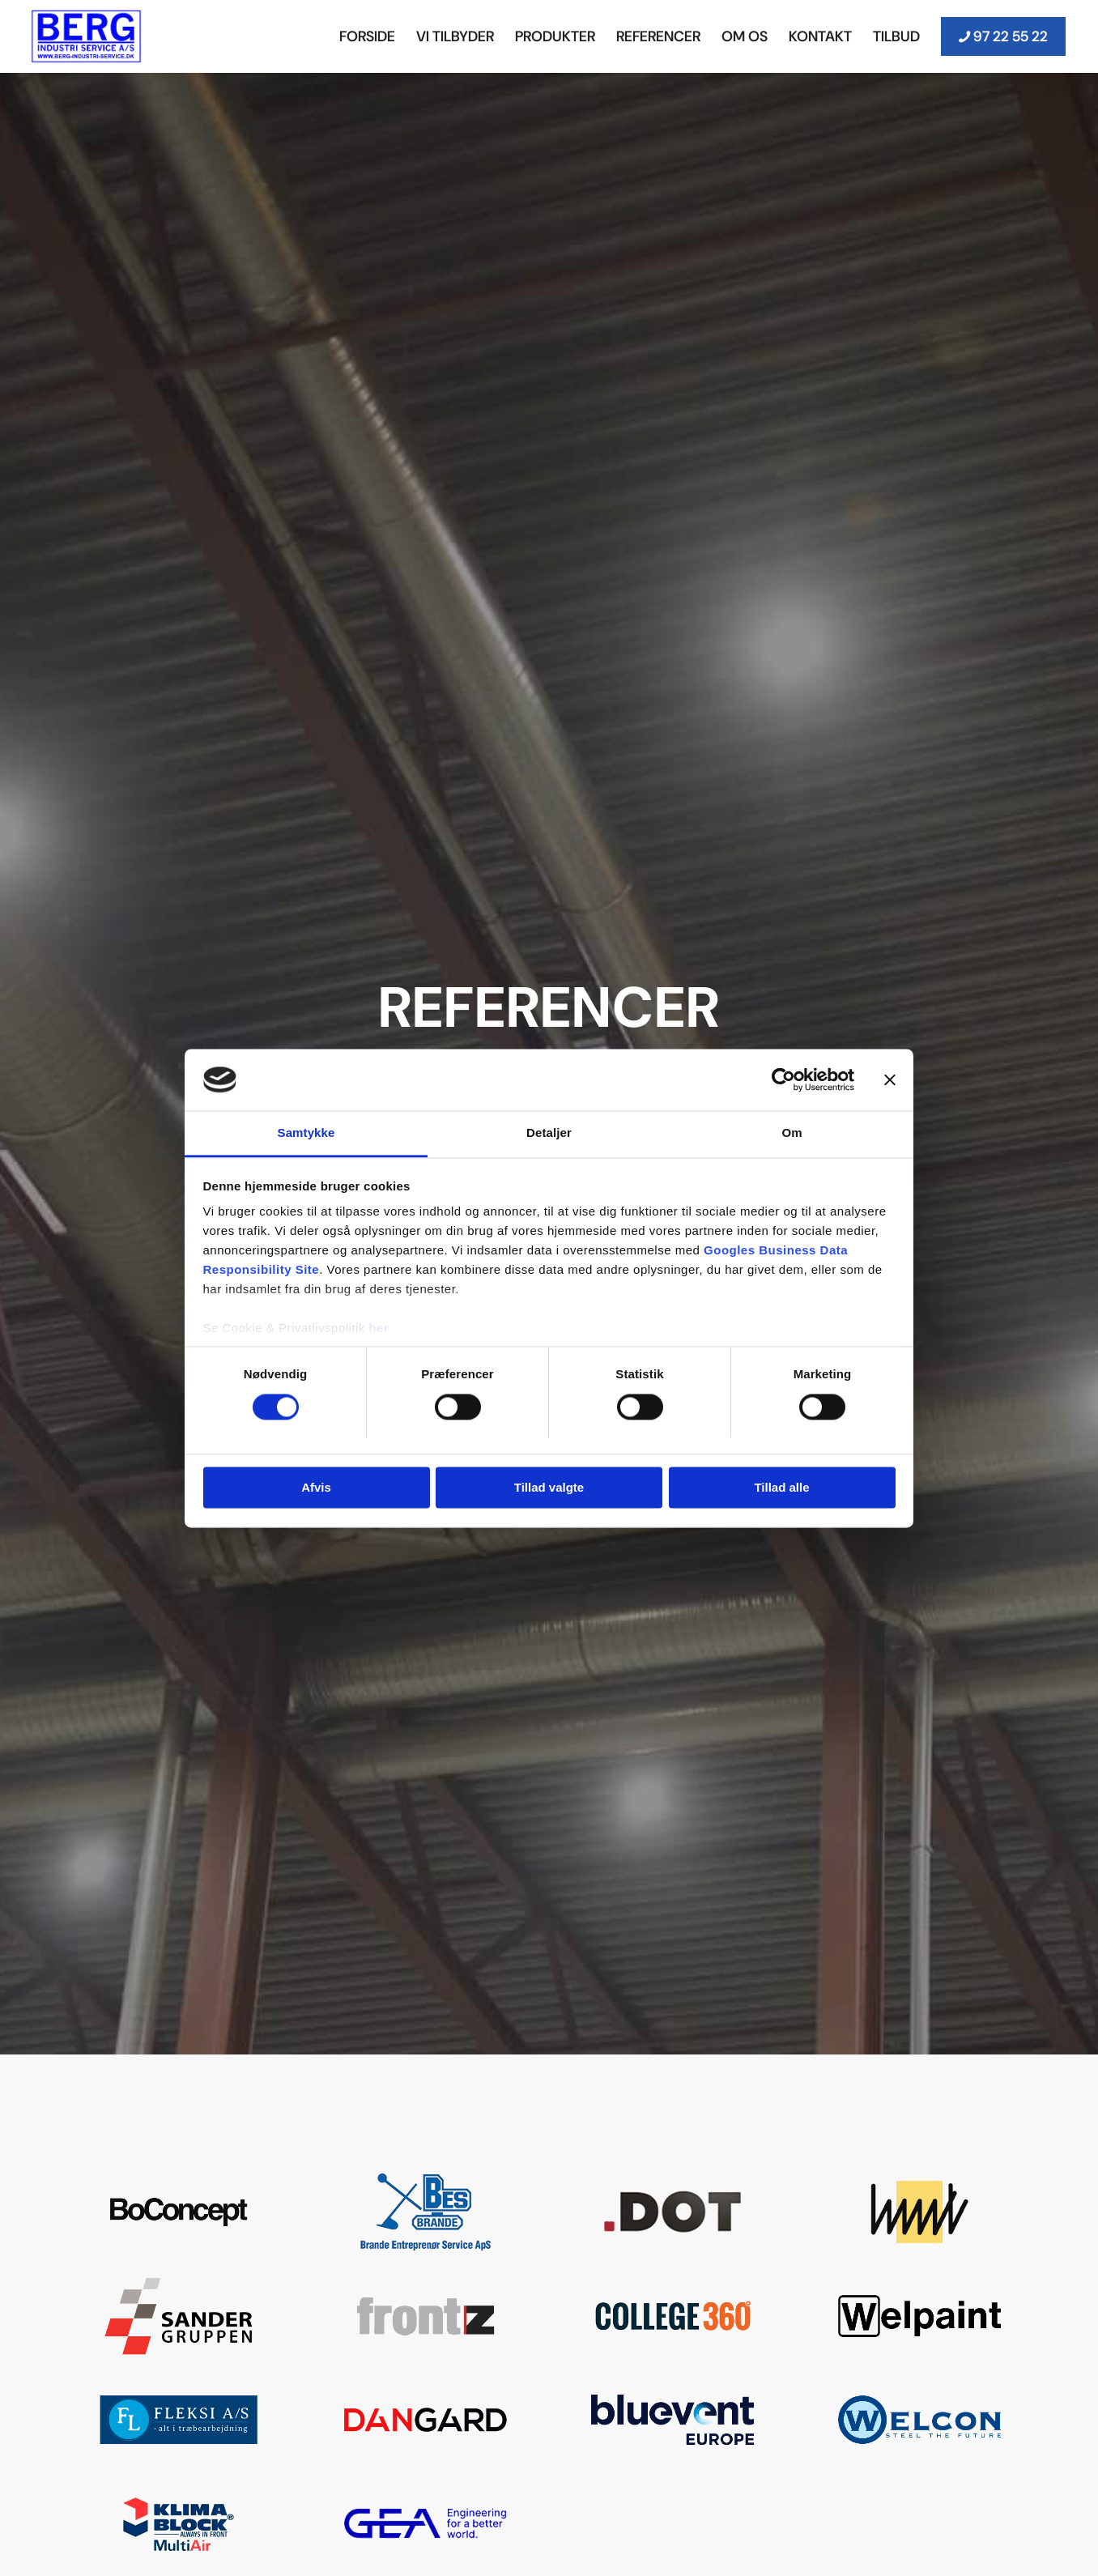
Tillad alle (781, 1488)
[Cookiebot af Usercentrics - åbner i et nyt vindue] (783, 1079)
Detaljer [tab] (549, 1133)
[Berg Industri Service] (86, 36)
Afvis (316, 1488)
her (379, 1328)
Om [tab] (791, 1133)
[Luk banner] (890, 1079)
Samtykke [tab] (306, 1133)
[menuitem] (367, 36)
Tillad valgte (549, 1488)
